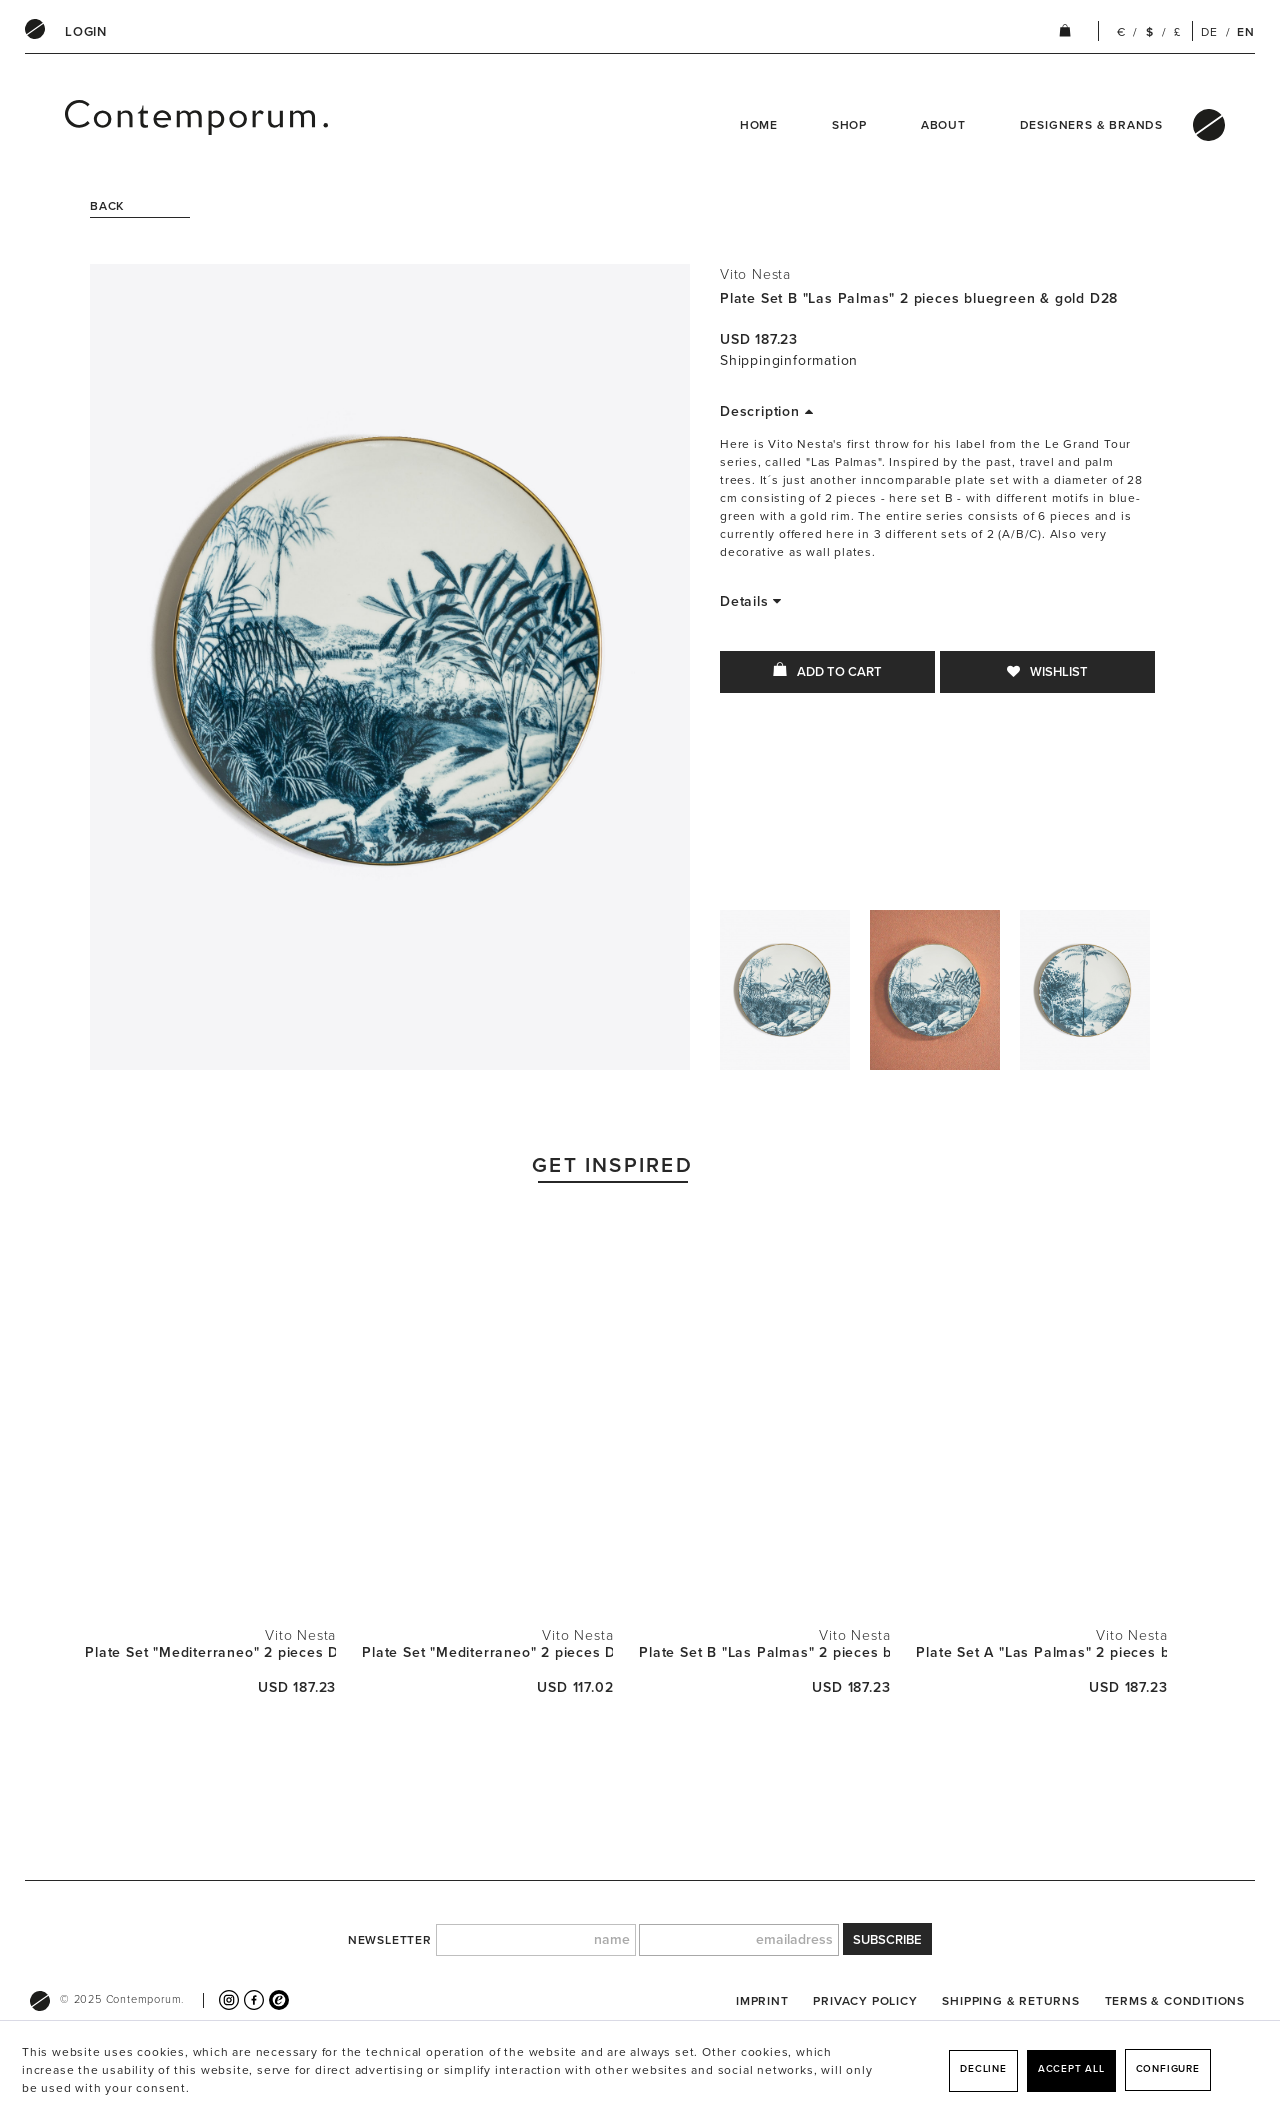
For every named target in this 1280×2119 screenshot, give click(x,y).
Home (759, 125)
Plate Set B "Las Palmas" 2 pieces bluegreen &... (764, 1652)
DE (1209, 32)
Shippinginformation (789, 360)
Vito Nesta (755, 274)
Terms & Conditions (1175, 2001)
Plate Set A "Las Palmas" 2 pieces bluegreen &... (1041, 1652)
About (943, 125)
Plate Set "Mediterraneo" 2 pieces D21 (487, 1652)
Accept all (1071, 2069)
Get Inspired (612, 1165)
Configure (1168, 2069)
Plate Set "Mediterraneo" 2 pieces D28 (210, 1652)
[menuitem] (86, 32)
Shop (849, 125)
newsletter (390, 1940)
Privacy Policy (865, 2001)
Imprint (762, 2001)
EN (1246, 32)
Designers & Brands (1091, 125)
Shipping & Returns (1010, 2001)
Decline (983, 2069)
